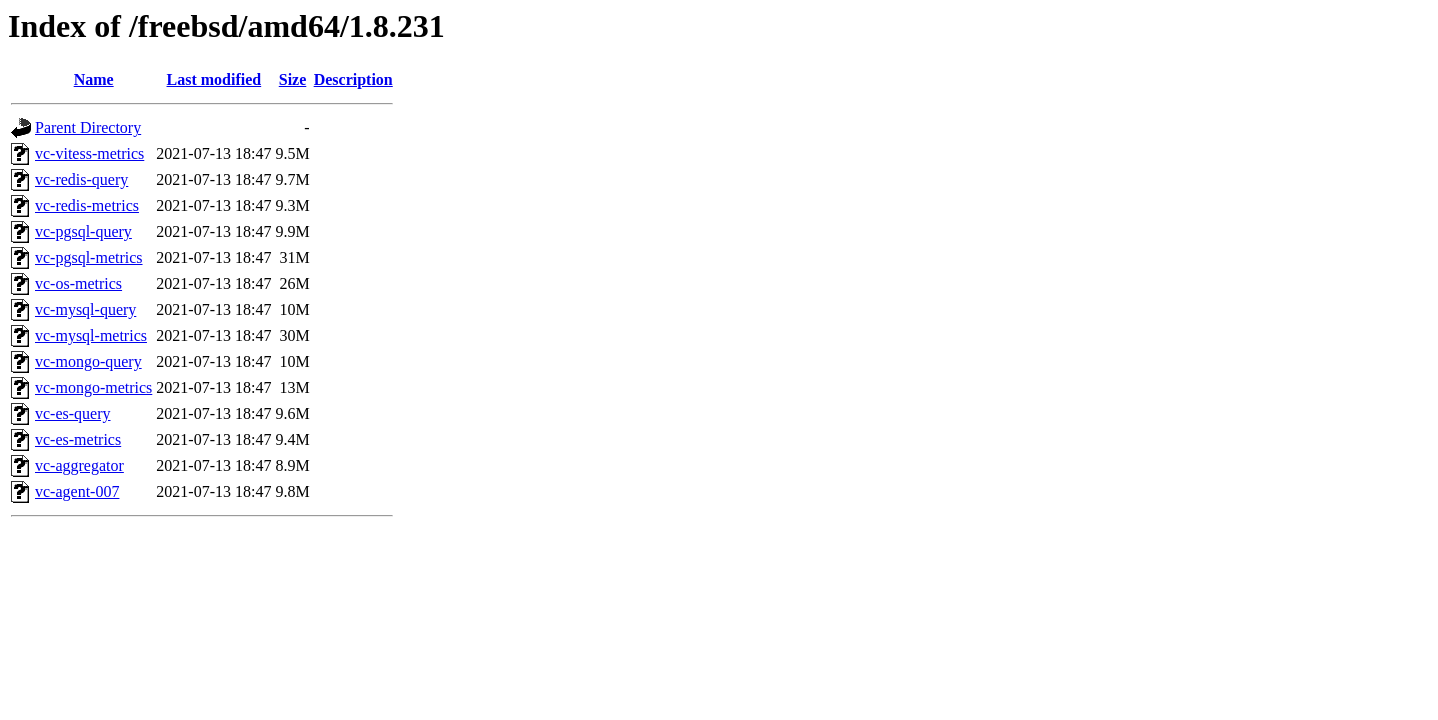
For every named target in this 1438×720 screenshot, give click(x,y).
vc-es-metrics (78, 439)
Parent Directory (88, 127)
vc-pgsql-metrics (89, 257)
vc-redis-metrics (87, 205)
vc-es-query (73, 413)
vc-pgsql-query (83, 231)
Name (94, 79)
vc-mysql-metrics (91, 335)
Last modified (214, 79)
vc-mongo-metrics (93, 387)
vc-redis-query (81, 179)
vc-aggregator (79, 465)
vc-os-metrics (78, 283)
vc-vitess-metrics (89, 153)
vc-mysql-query (85, 309)
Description (353, 79)
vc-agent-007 (77, 491)
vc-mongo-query (88, 361)
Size (293, 79)
